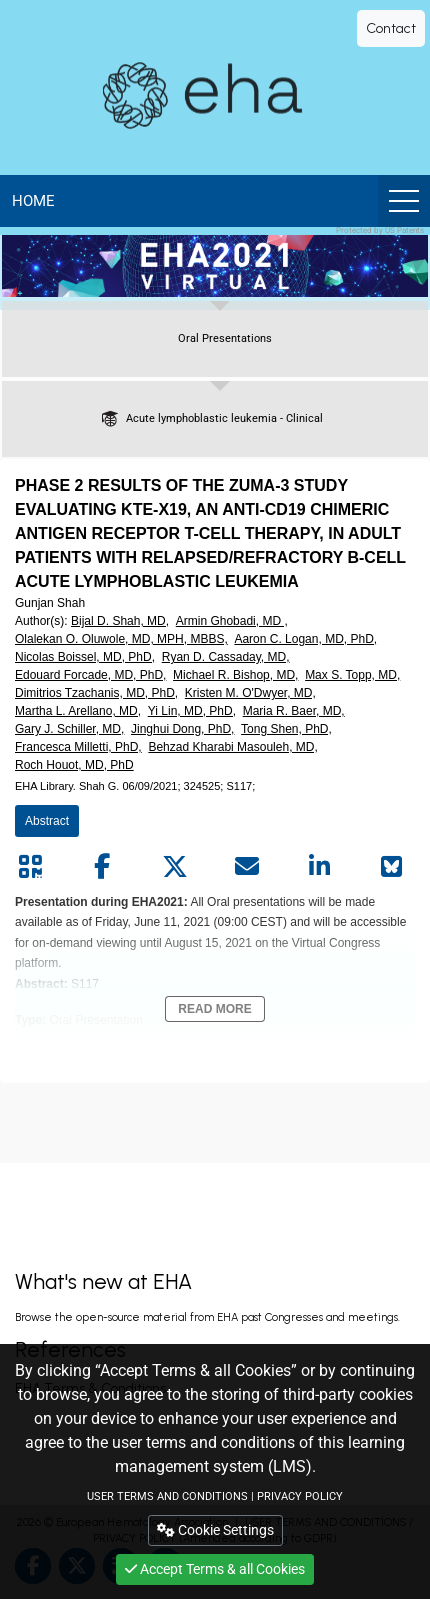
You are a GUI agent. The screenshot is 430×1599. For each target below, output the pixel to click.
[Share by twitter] (175, 867)
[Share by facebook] (102, 867)
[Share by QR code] (30, 867)
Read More (214, 1009)
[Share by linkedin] (320, 867)
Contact (391, 28)
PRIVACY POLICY (300, 1496)
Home (33, 201)
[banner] (215, 266)
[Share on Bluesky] (392, 867)
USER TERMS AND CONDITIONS (167, 1496)
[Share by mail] (247, 867)
